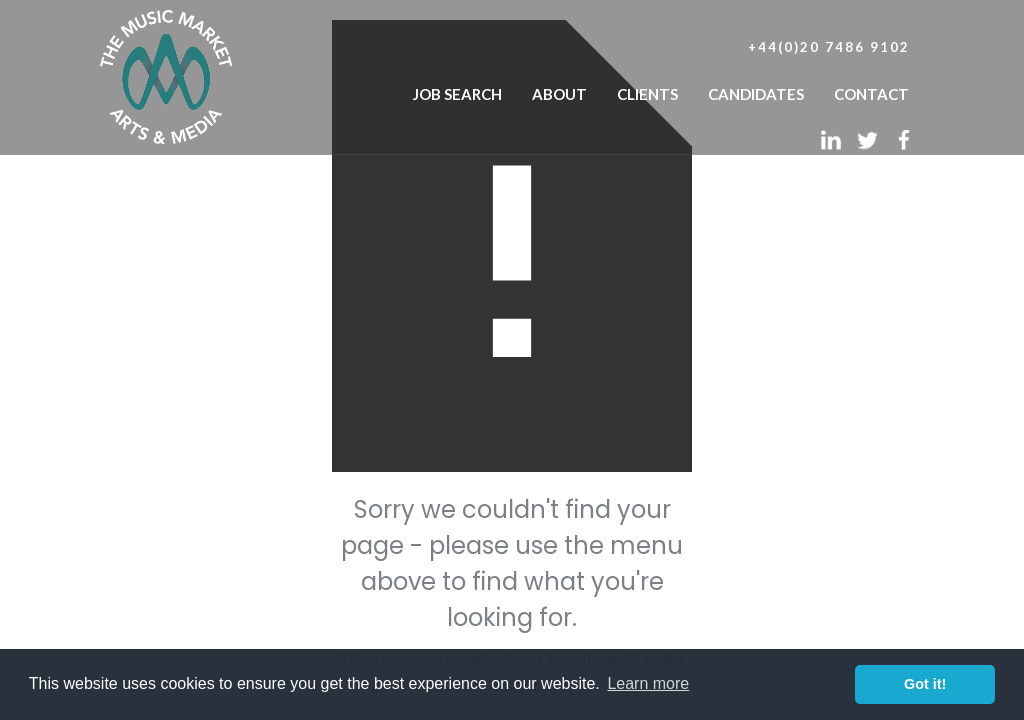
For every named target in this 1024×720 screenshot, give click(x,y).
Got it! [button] (925, 684)
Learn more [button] (648, 683)
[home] (166, 72)
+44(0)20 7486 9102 (829, 47)
